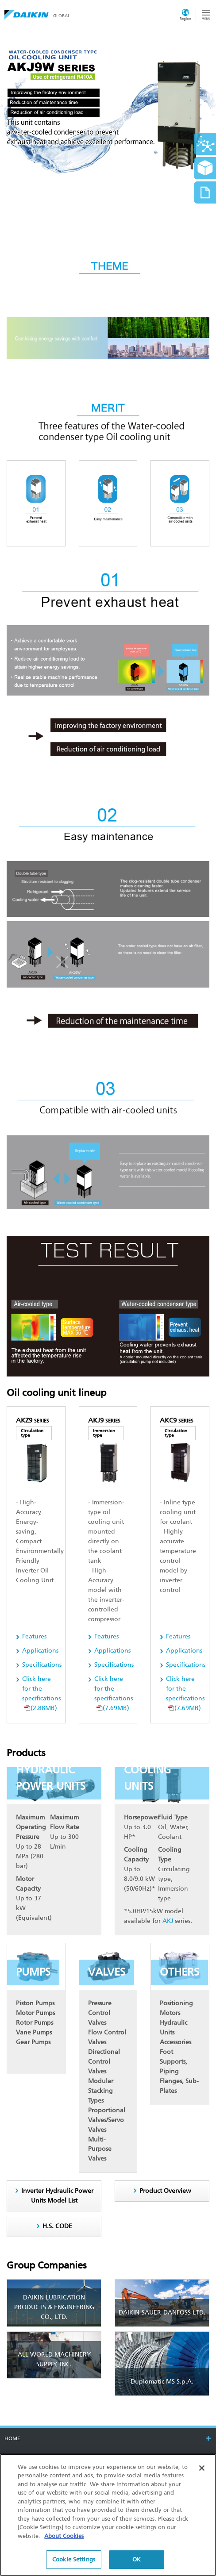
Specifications (42, 1665)
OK (136, 2559)
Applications (40, 1650)
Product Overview (165, 2191)
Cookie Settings (73, 2559)
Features (34, 1636)
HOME (12, 2438)
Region (185, 18)
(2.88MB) (41, 1693)
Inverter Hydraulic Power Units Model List (57, 2195)
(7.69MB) (113, 1693)
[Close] (202, 2468)
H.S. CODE (57, 2226)
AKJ (167, 1921)
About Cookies (64, 2536)
